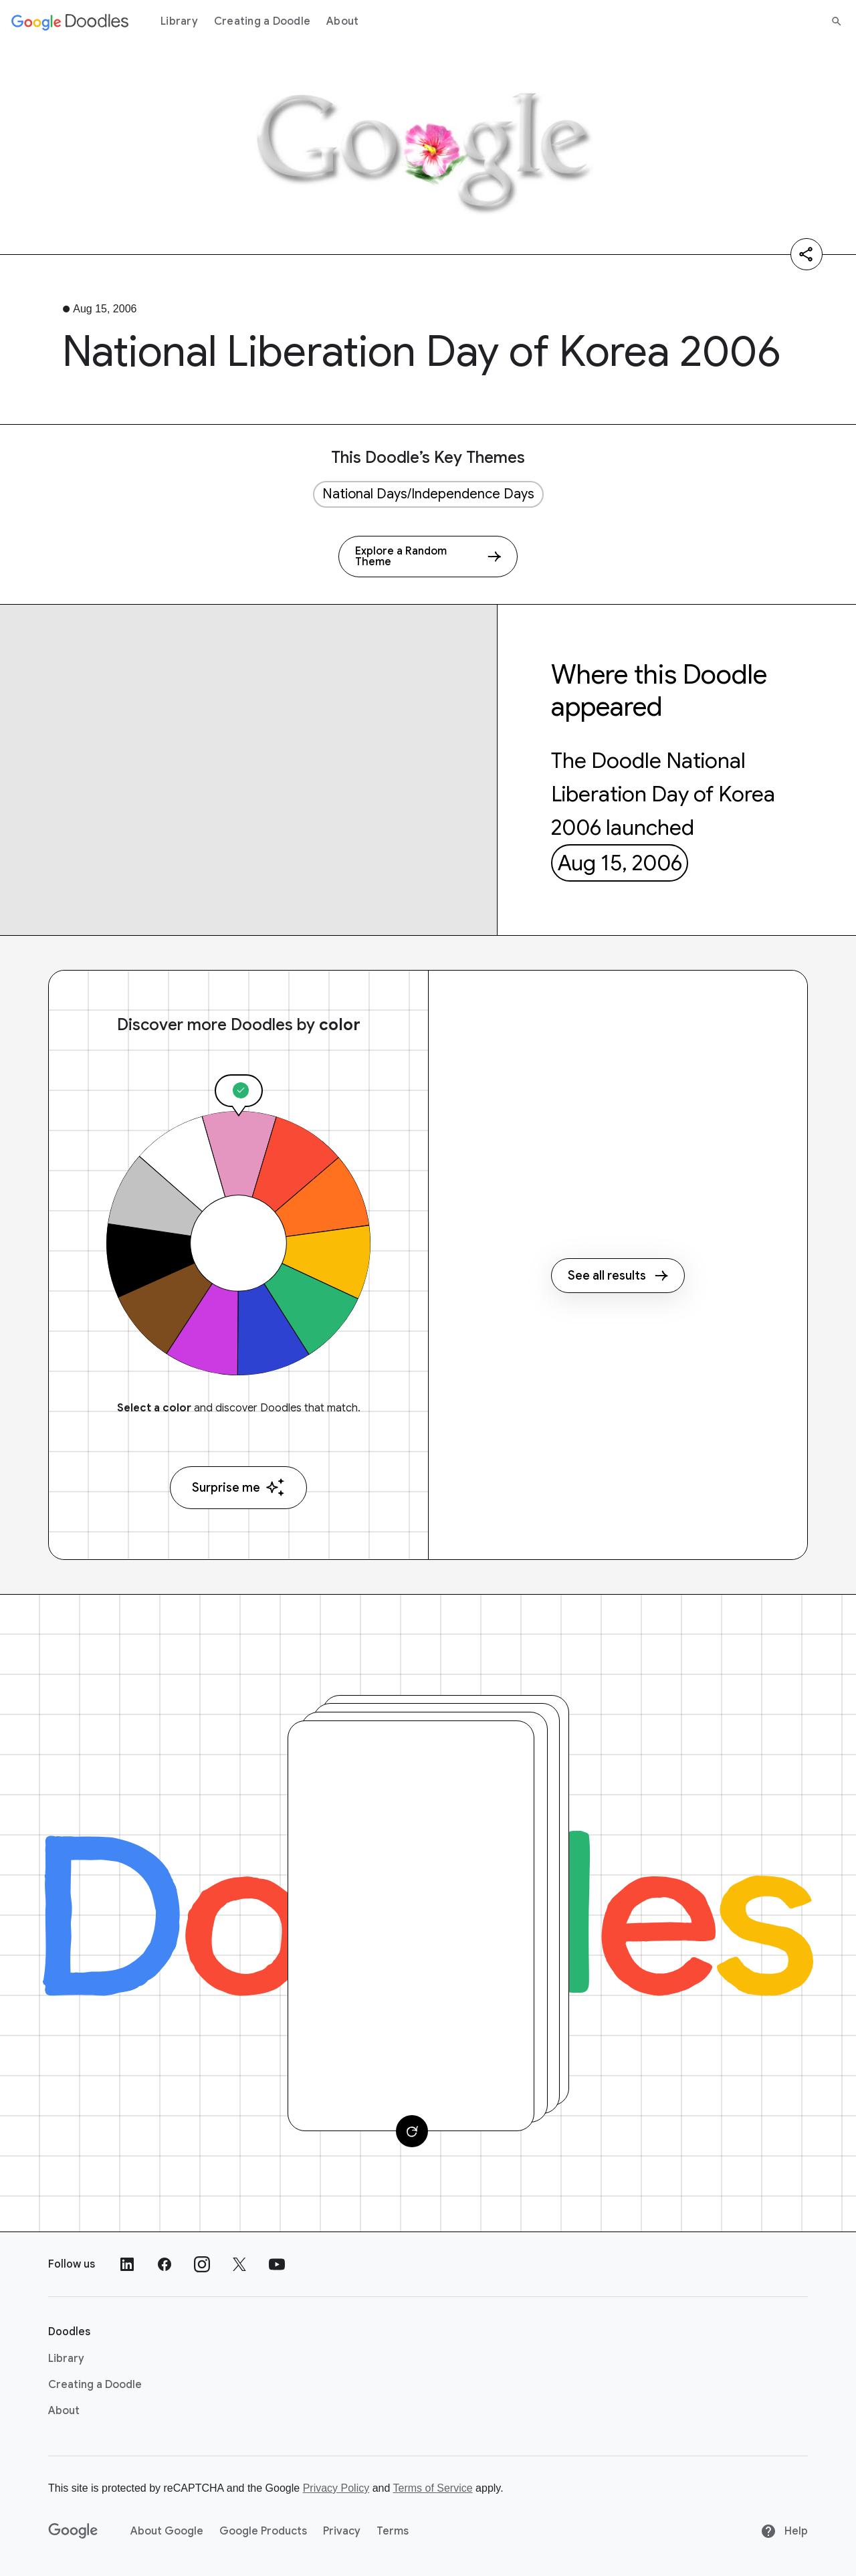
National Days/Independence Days (428, 494)
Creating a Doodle (262, 21)
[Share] (806, 254)
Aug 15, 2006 (620, 863)
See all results (618, 1275)
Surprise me (238, 1487)
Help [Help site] (784, 2531)
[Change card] (412, 2131)
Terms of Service (433, 2488)
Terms (393, 2531)
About (342, 21)
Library (179, 21)
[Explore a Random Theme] (428, 556)
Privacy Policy (336, 2488)
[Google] (73, 2531)
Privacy (341, 2531)
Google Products (263, 2531)
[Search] (837, 21)
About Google (166, 2531)
